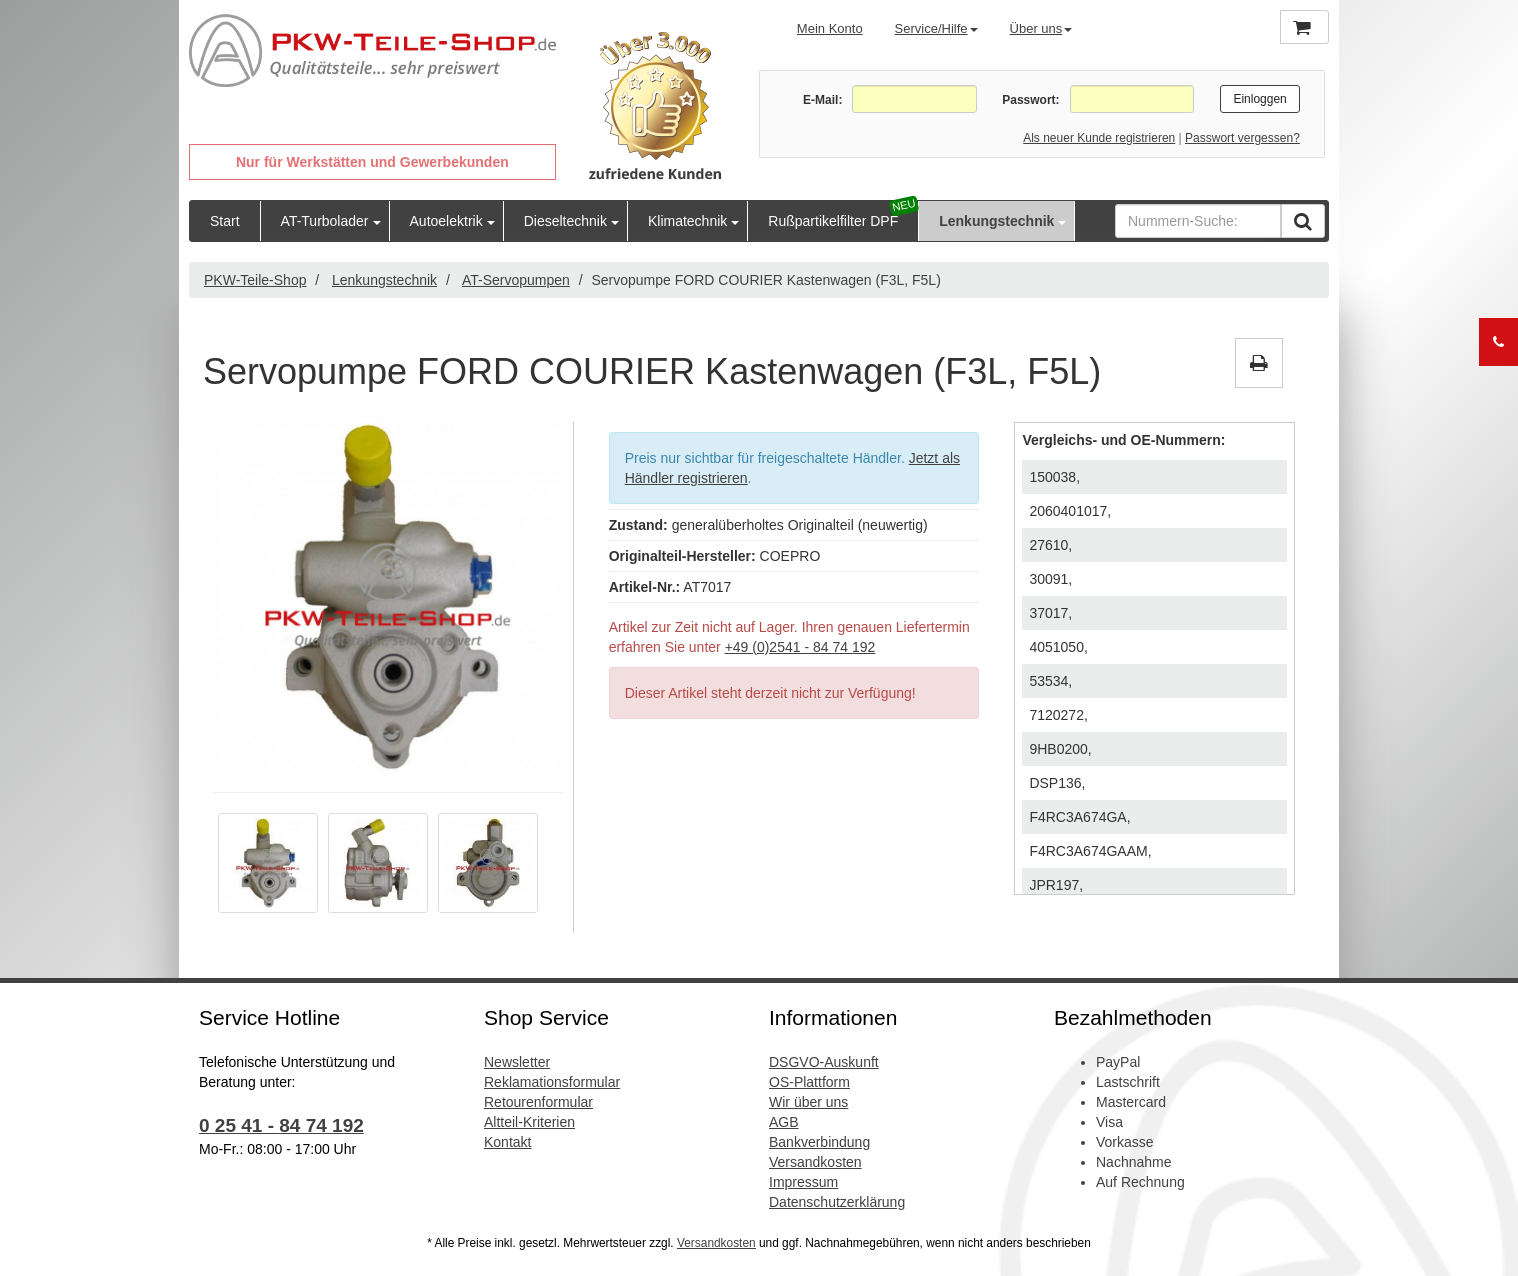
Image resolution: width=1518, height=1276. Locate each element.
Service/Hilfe (936, 28)
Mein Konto (830, 28)
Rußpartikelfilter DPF (833, 221)
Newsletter (517, 1062)
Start (225, 221)
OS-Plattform (809, 1082)
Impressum (803, 1182)
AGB (784, 1122)
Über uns (1041, 28)
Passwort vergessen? (1242, 138)
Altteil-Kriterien (529, 1122)
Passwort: (1030, 100)
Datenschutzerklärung (837, 1202)
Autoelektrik (446, 221)
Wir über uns (808, 1102)
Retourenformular (538, 1102)
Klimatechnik (687, 221)
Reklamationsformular (552, 1082)
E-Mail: (822, 100)
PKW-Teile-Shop (255, 280)
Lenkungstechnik (996, 221)
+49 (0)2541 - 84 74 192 (800, 647)
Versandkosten (815, 1162)
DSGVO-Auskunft (824, 1062)
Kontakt (507, 1142)
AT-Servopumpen (516, 280)
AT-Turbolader (325, 221)
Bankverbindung (819, 1142)
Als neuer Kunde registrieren (1099, 138)
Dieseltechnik (565, 221)
